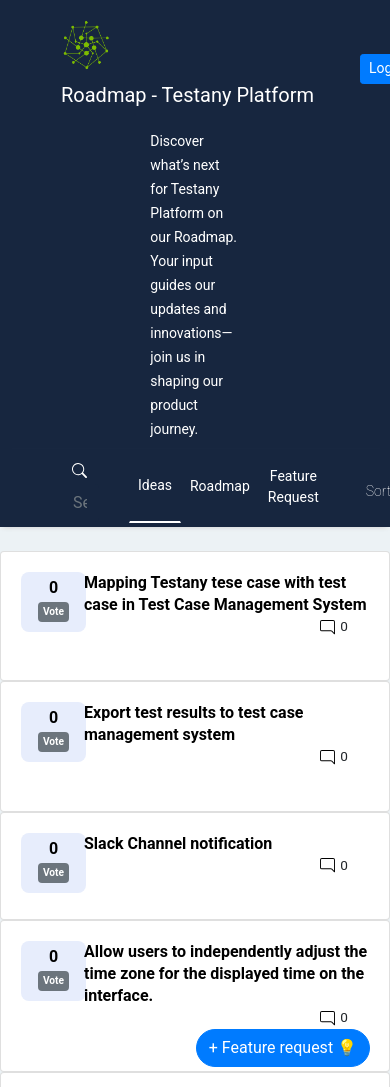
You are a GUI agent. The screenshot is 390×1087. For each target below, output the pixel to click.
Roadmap (220, 486)
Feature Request (293, 486)
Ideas (155, 485)
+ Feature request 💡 (283, 1047)
